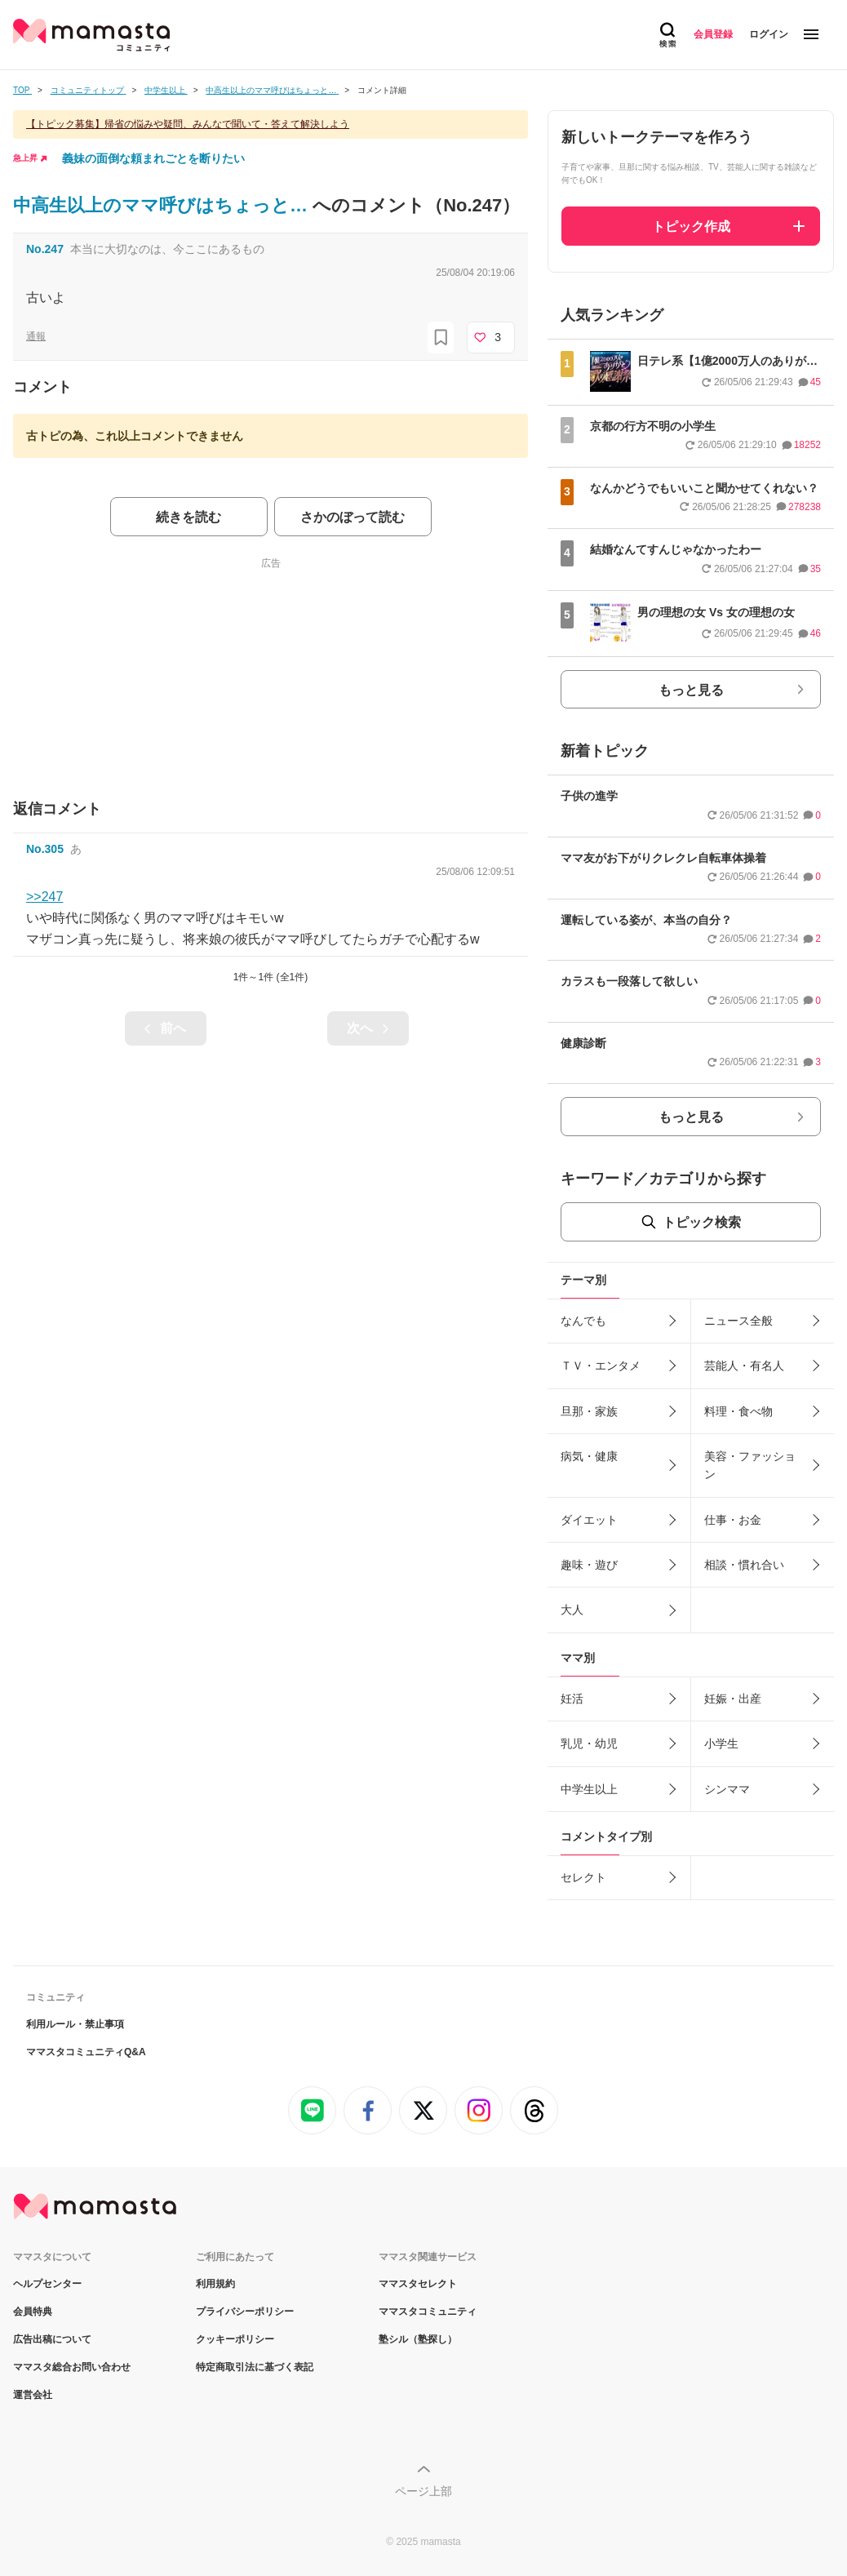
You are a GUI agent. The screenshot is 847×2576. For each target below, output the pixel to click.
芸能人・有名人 (744, 1365)
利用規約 (215, 2284)
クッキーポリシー (235, 2339)
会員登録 (713, 34)
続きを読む (188, 517)
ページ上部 (423, 2491)
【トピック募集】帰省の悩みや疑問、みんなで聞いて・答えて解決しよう (187, 124)
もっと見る (691, 690)
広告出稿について (52, 2339)
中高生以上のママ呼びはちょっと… (163, 205)
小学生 (721, 1743)
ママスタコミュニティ (428, 2311)
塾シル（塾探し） (418, 2339)
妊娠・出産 (732, 1698)
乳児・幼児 (589, 1743)
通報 (36, 336)
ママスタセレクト (418, 2284)
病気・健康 (589, 1456)
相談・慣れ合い (744, 1564)
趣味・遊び (589, 1564)
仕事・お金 (732, 1519)
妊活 (572, 1698)
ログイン (768, 34)
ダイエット (589, 1519)
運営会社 (32, 2395)
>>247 (44, 897)
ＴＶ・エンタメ (601, 1365)
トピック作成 (691, 226)
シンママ (727, 1789)
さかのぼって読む (352, 517)
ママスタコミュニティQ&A (86, 2052)
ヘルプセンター (47, 2284)
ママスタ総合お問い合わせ (72, 2367)
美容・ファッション (750, 1465)
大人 (572, 1609)
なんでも (583, 1320)
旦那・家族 (589, 1411)
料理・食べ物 (738, 1411)
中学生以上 (589, 1789)
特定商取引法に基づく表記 (254, 2367)
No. (45, 248)
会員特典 (32, 2311)
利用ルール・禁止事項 (75, 2024)
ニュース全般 (738, 1320)
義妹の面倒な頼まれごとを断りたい (153, 158)
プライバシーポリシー (245, 2311)
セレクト (583, 1877)
